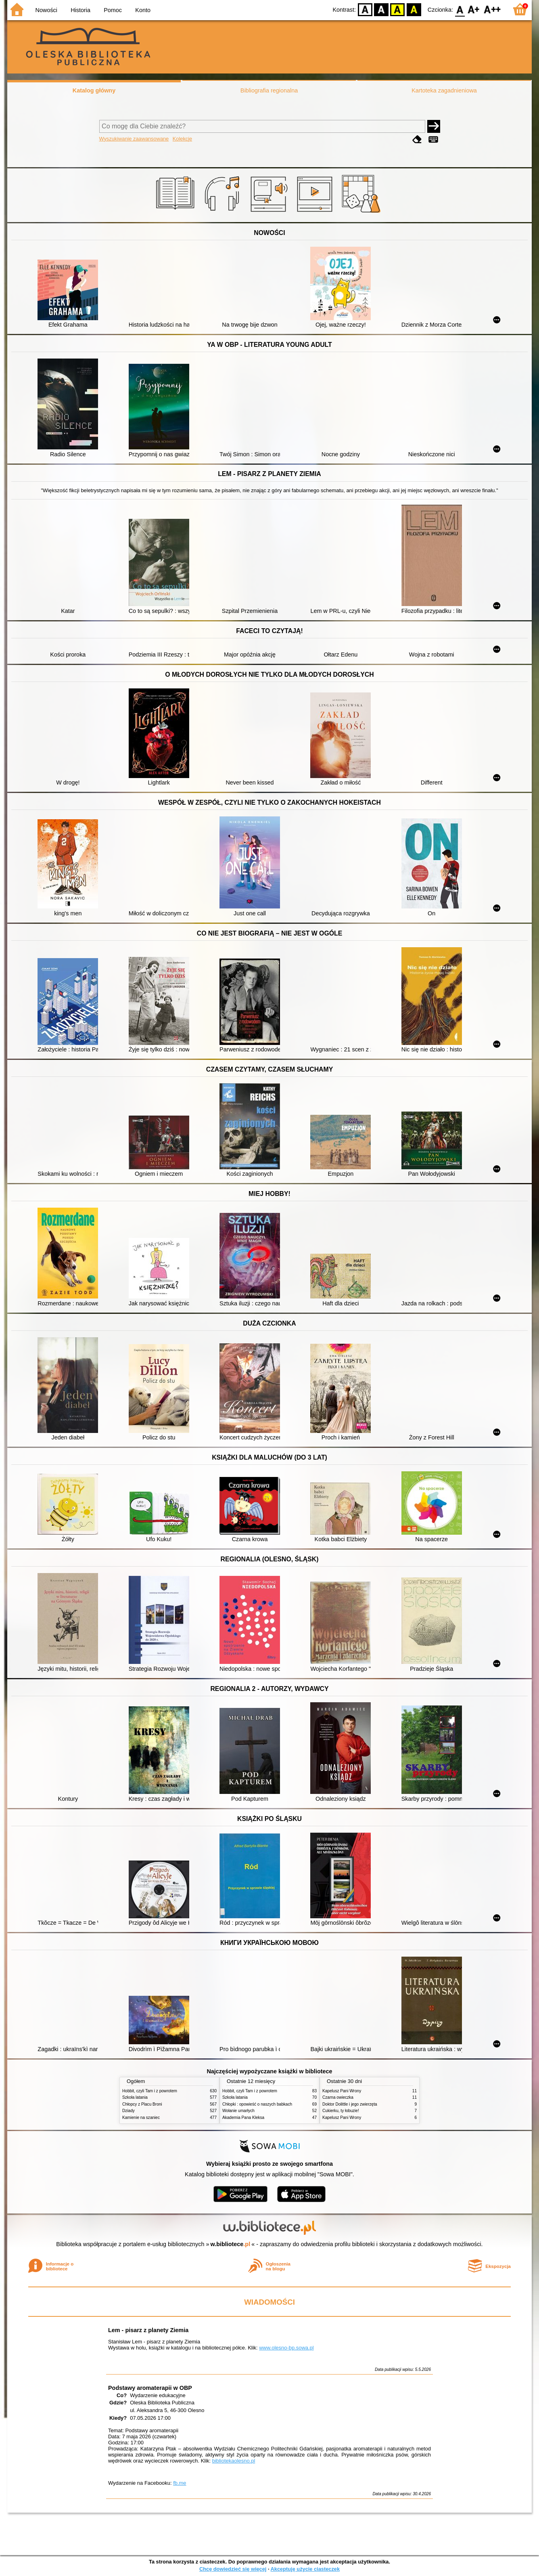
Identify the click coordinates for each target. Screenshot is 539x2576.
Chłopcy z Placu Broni (142, 2104)
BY (413, 9)
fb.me (179, 2483)
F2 (492, 9)
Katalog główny (94, 90)
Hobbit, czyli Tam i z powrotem (149, 2091)
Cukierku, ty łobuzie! (340, 2110)
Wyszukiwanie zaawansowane (134, 139)
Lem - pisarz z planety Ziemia (148, 2330)
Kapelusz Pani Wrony (341, 2091)
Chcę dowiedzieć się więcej (232, 2569)
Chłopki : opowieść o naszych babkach (257, 2104)
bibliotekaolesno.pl (233, 2461)
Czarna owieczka (337, 2097)
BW (381, 9)
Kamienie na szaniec (141, 2117)
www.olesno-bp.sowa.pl (286, 2348)
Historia (80, 10)
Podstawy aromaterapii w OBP (150, 2388)
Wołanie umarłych (238, 2110)
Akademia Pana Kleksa (243, 2117)
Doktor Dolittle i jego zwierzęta (349, 2104)
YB (397, 9)
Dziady (128, 2110)
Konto (142, 10)
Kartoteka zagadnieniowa (444, 90)
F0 (460, 9)
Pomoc (113, 10)
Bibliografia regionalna (269, 90)
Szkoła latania (135, 2097)
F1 (474, 9)
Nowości (46, 10)
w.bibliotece (231, 2244)
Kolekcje (182, 139)
